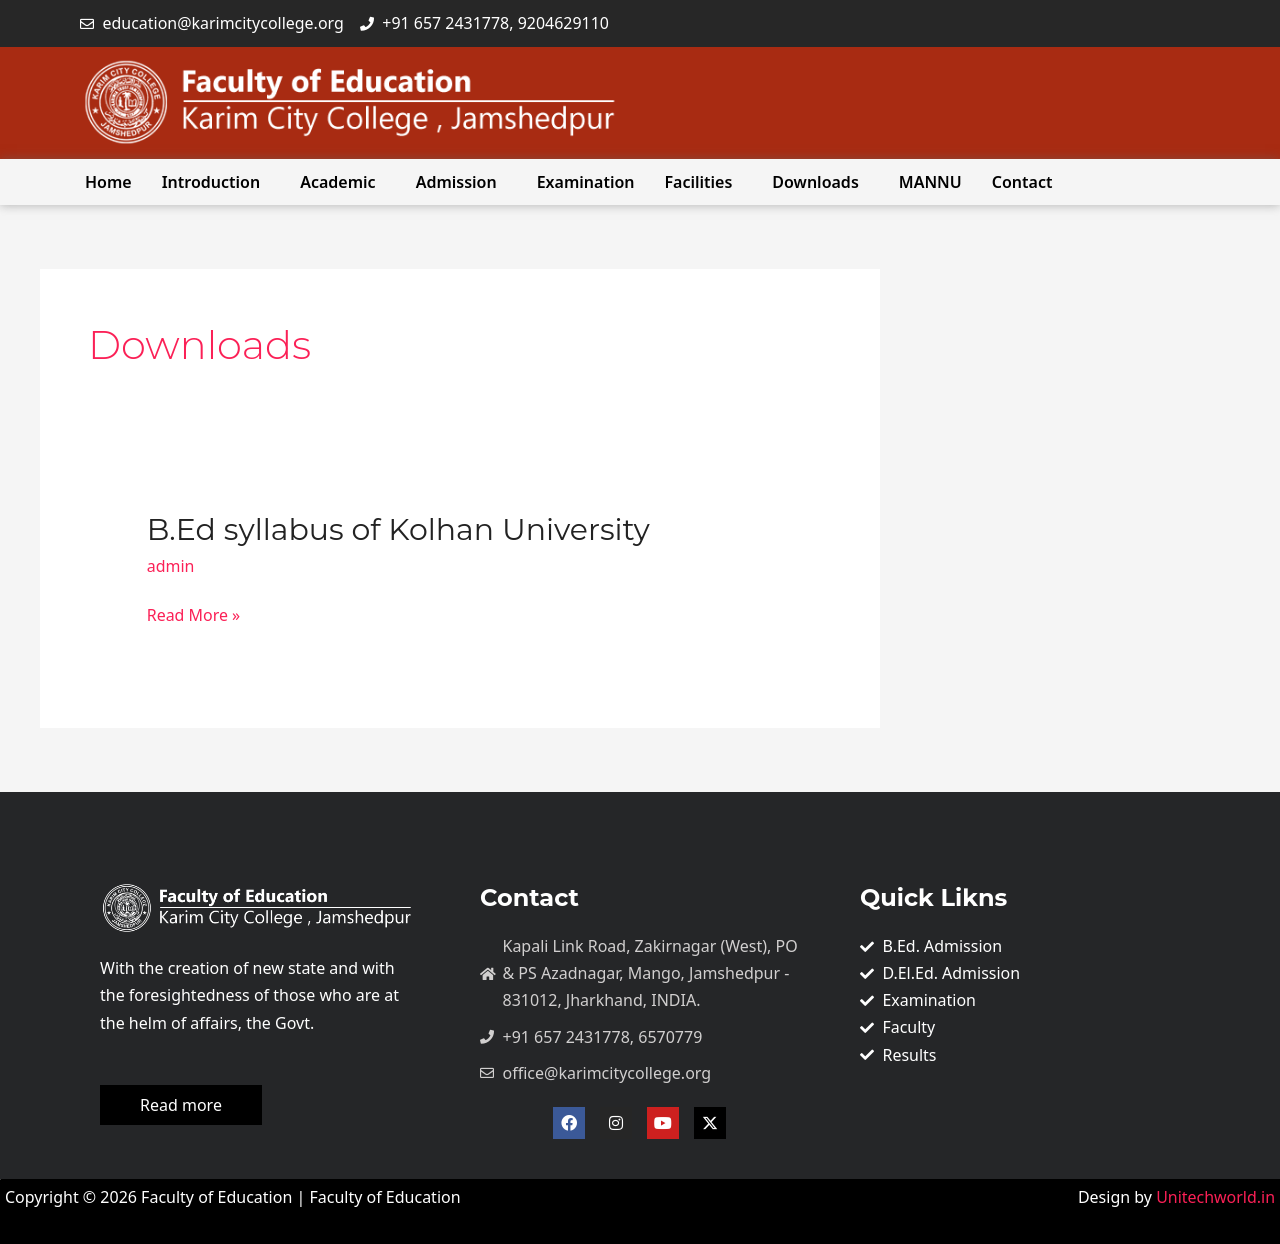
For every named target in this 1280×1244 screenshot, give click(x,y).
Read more (181, 1105)
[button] (216, 182)
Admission (456, 182)
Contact (1022, 182)
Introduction (211, 182)
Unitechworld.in (1213, 1197)
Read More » (194, 615)
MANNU (930, 182)
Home (108, 182)
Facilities (699, 182)
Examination (586, 182)
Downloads (815, 182)
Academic (337, 182)
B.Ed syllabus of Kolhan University (398, 529)
